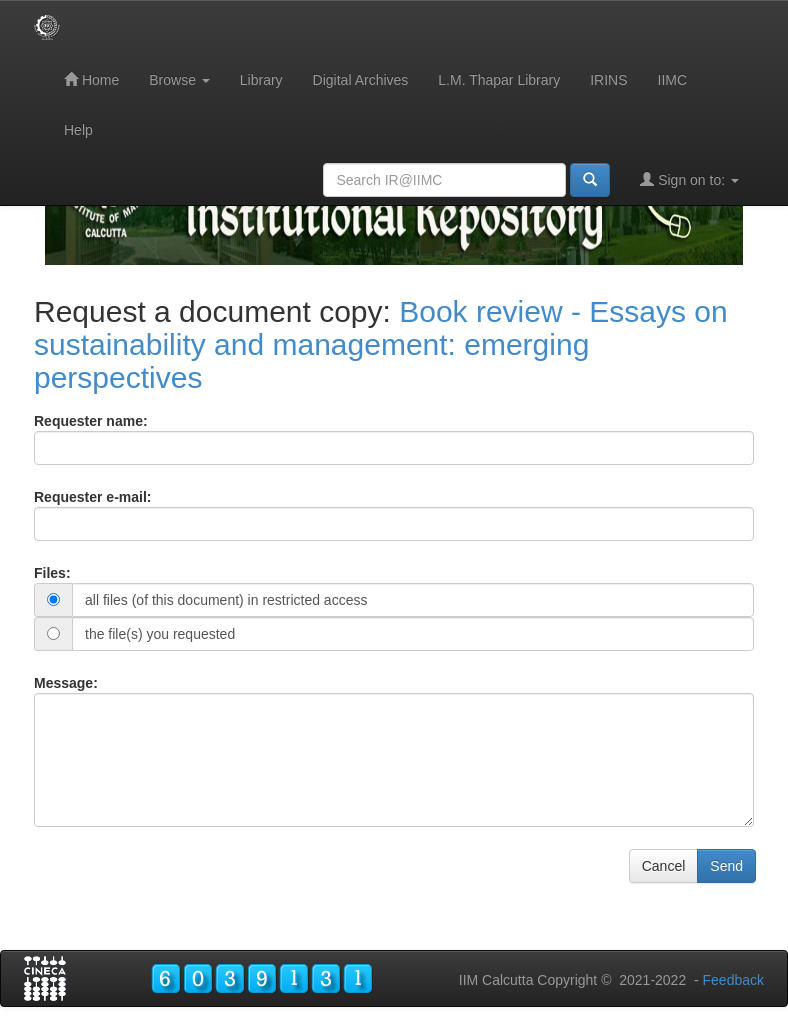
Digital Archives (361, 80)
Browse (179, 80)
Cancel (664, 866)
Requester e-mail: (92, 497)
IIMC (673, 80)
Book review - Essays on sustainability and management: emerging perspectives (381, 344)
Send (726, 866)
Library (261, 80)
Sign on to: (689, 179)
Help (78, 130)
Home (91, 79)
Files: (52, 573)
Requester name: (91, 421)
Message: (66, 683)
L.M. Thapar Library (499, 80)
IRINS (608, 80)
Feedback (733, 980)
